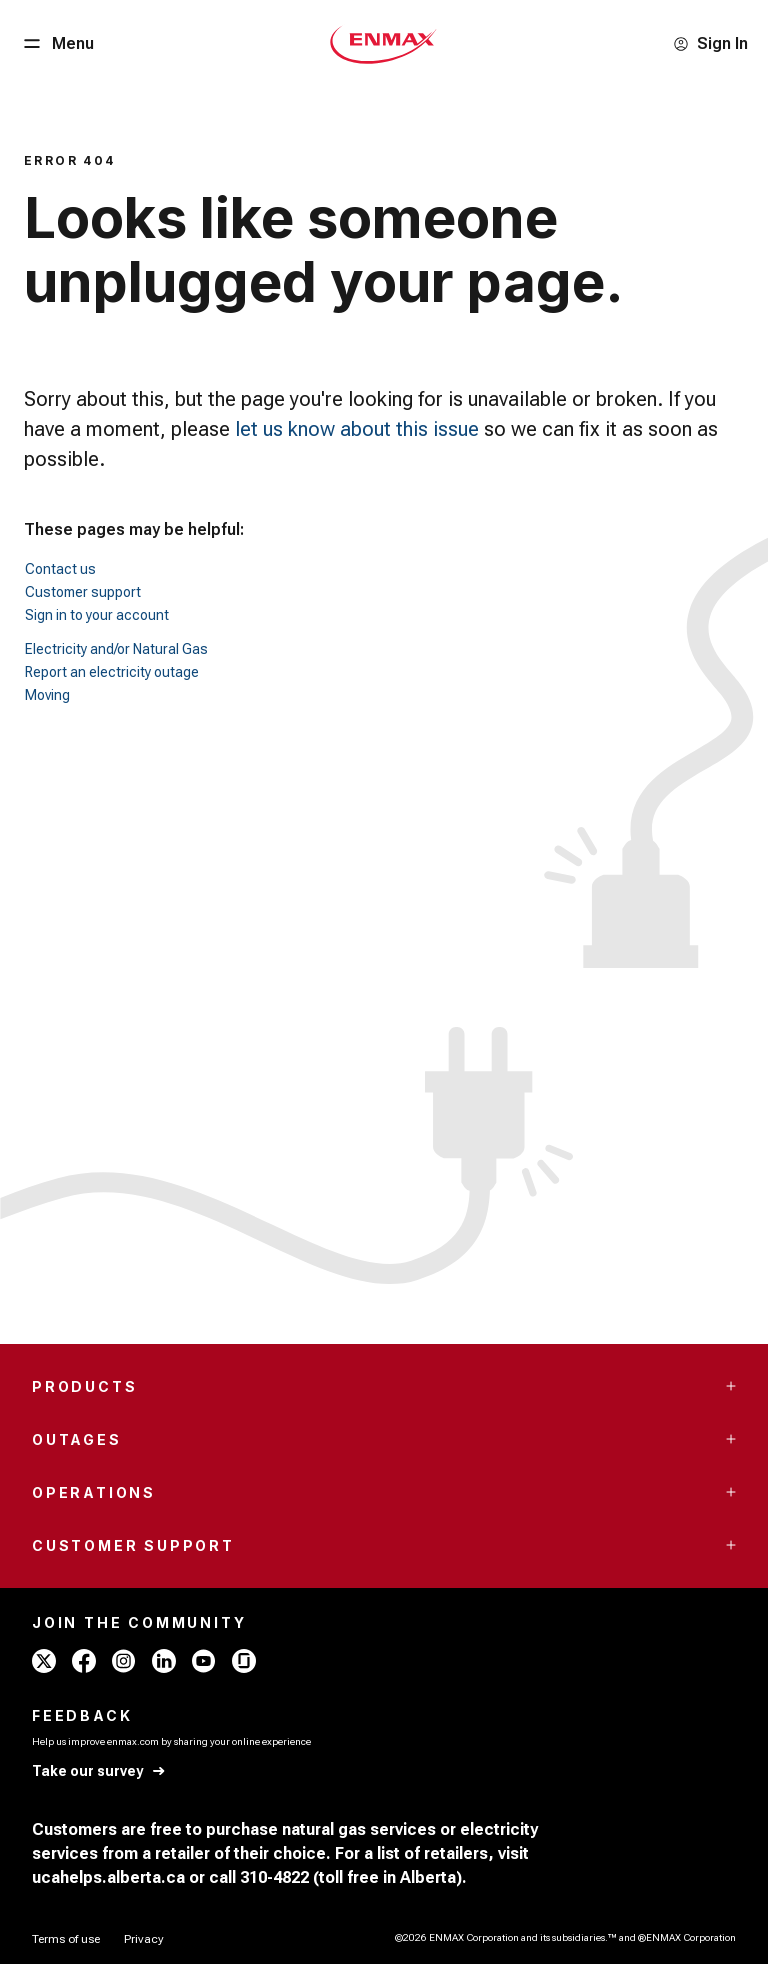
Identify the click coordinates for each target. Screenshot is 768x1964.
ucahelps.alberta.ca (108, 1877)
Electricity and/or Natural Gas (116, 649)
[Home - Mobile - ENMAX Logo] (383, 44)
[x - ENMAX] (44, 1661)
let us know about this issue (357, 429)
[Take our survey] (99, 1771)
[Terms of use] (66, 1939)
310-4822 (274, 1877)
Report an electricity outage (112, 672)
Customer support (83, 592)
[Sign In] (710, 44)
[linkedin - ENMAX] (164, 1661)
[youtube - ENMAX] (204, 1661)
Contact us (60, 569)
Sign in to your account (97, 615)
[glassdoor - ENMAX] (244, 1661)
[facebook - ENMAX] (84, 1661)
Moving (47, 695)
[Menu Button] (57, 44)
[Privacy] (144, 1939)
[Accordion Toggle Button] (731, 1386)
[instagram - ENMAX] (124, 1661)
